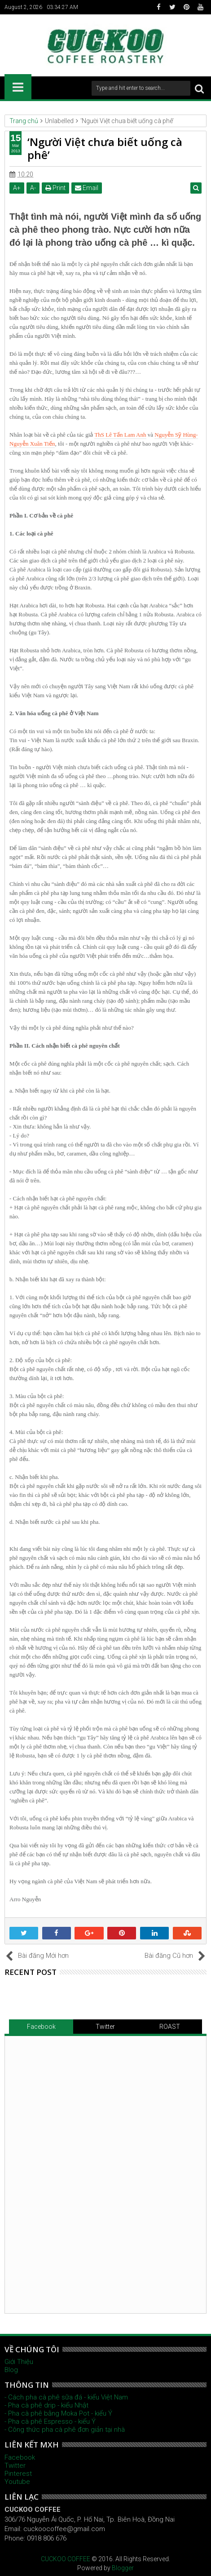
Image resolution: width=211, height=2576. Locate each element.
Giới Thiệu (18, 2362)
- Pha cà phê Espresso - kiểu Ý (50, 2421)
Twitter (105, 2026)
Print (55, 187)
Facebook (41, 2026)
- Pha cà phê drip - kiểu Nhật (46, 2405)
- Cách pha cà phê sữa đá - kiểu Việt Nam (66, 2397)
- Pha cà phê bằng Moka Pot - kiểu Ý (58, 2413)
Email (86, 187)
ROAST (169, 2026)
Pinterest (18, 2474)
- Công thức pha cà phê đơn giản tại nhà (64, 2430)
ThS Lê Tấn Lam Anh (120, 434)
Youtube (17, 2482)
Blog (11, 2370)
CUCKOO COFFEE (65, 2559)
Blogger (123, 2568)
